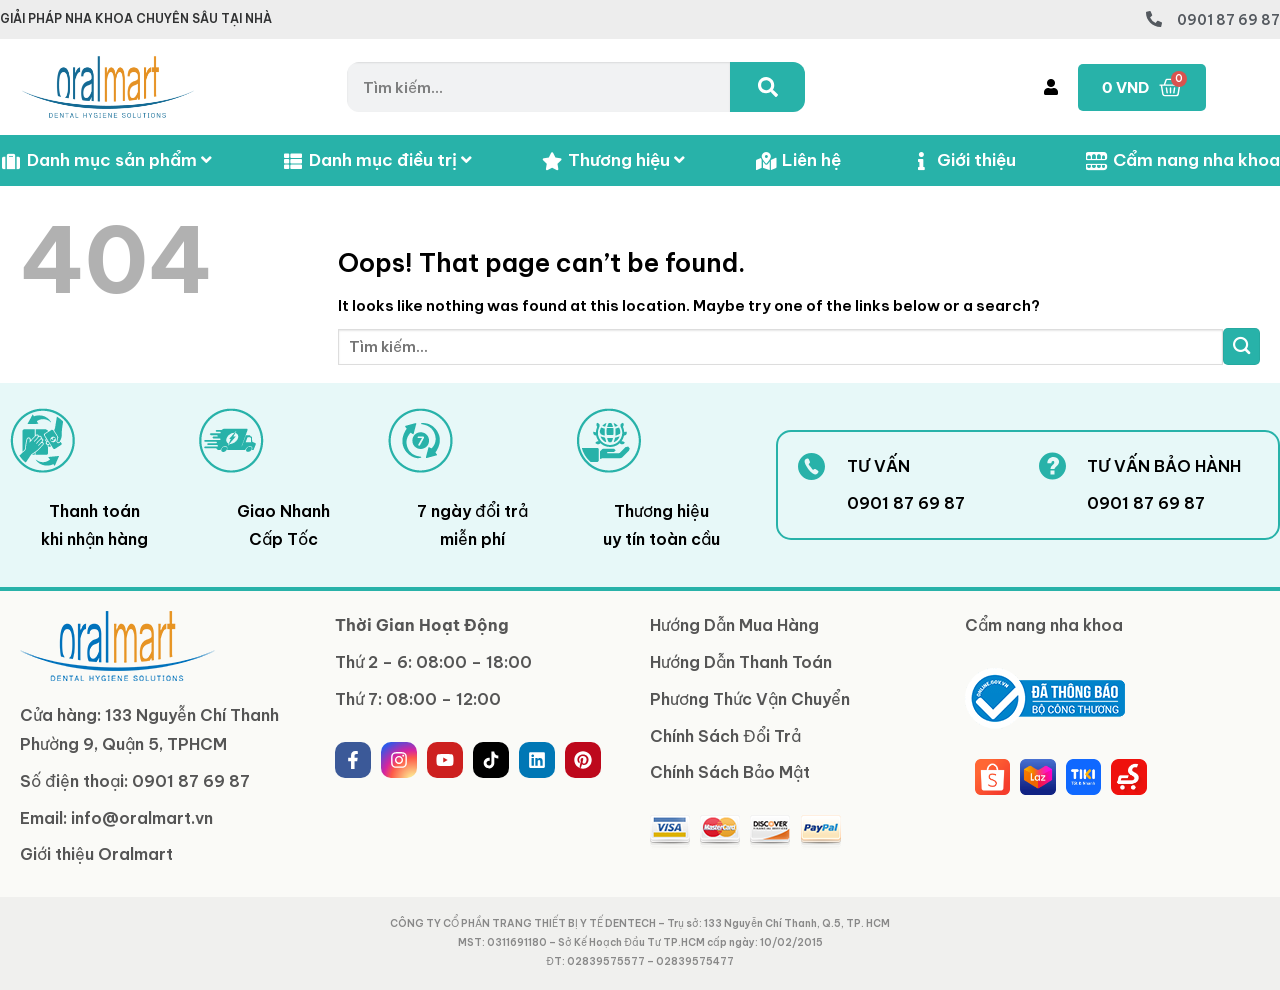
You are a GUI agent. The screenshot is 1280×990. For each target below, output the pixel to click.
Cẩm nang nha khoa (1183, 161)
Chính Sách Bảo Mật (730, 772)
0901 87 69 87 (1228, 20)
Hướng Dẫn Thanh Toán (741, 662)
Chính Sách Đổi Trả (725, 736)
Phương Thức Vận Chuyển (750, 699)
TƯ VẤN (878, 466)
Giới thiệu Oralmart (96, 854)
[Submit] (1241, 346)
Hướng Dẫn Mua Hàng (734, 625)
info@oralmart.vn (142, 818)
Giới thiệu (963, 161)
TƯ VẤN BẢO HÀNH (1164, 466)
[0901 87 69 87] (1154, 19)
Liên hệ (798, 161)
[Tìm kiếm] (767, 87)
